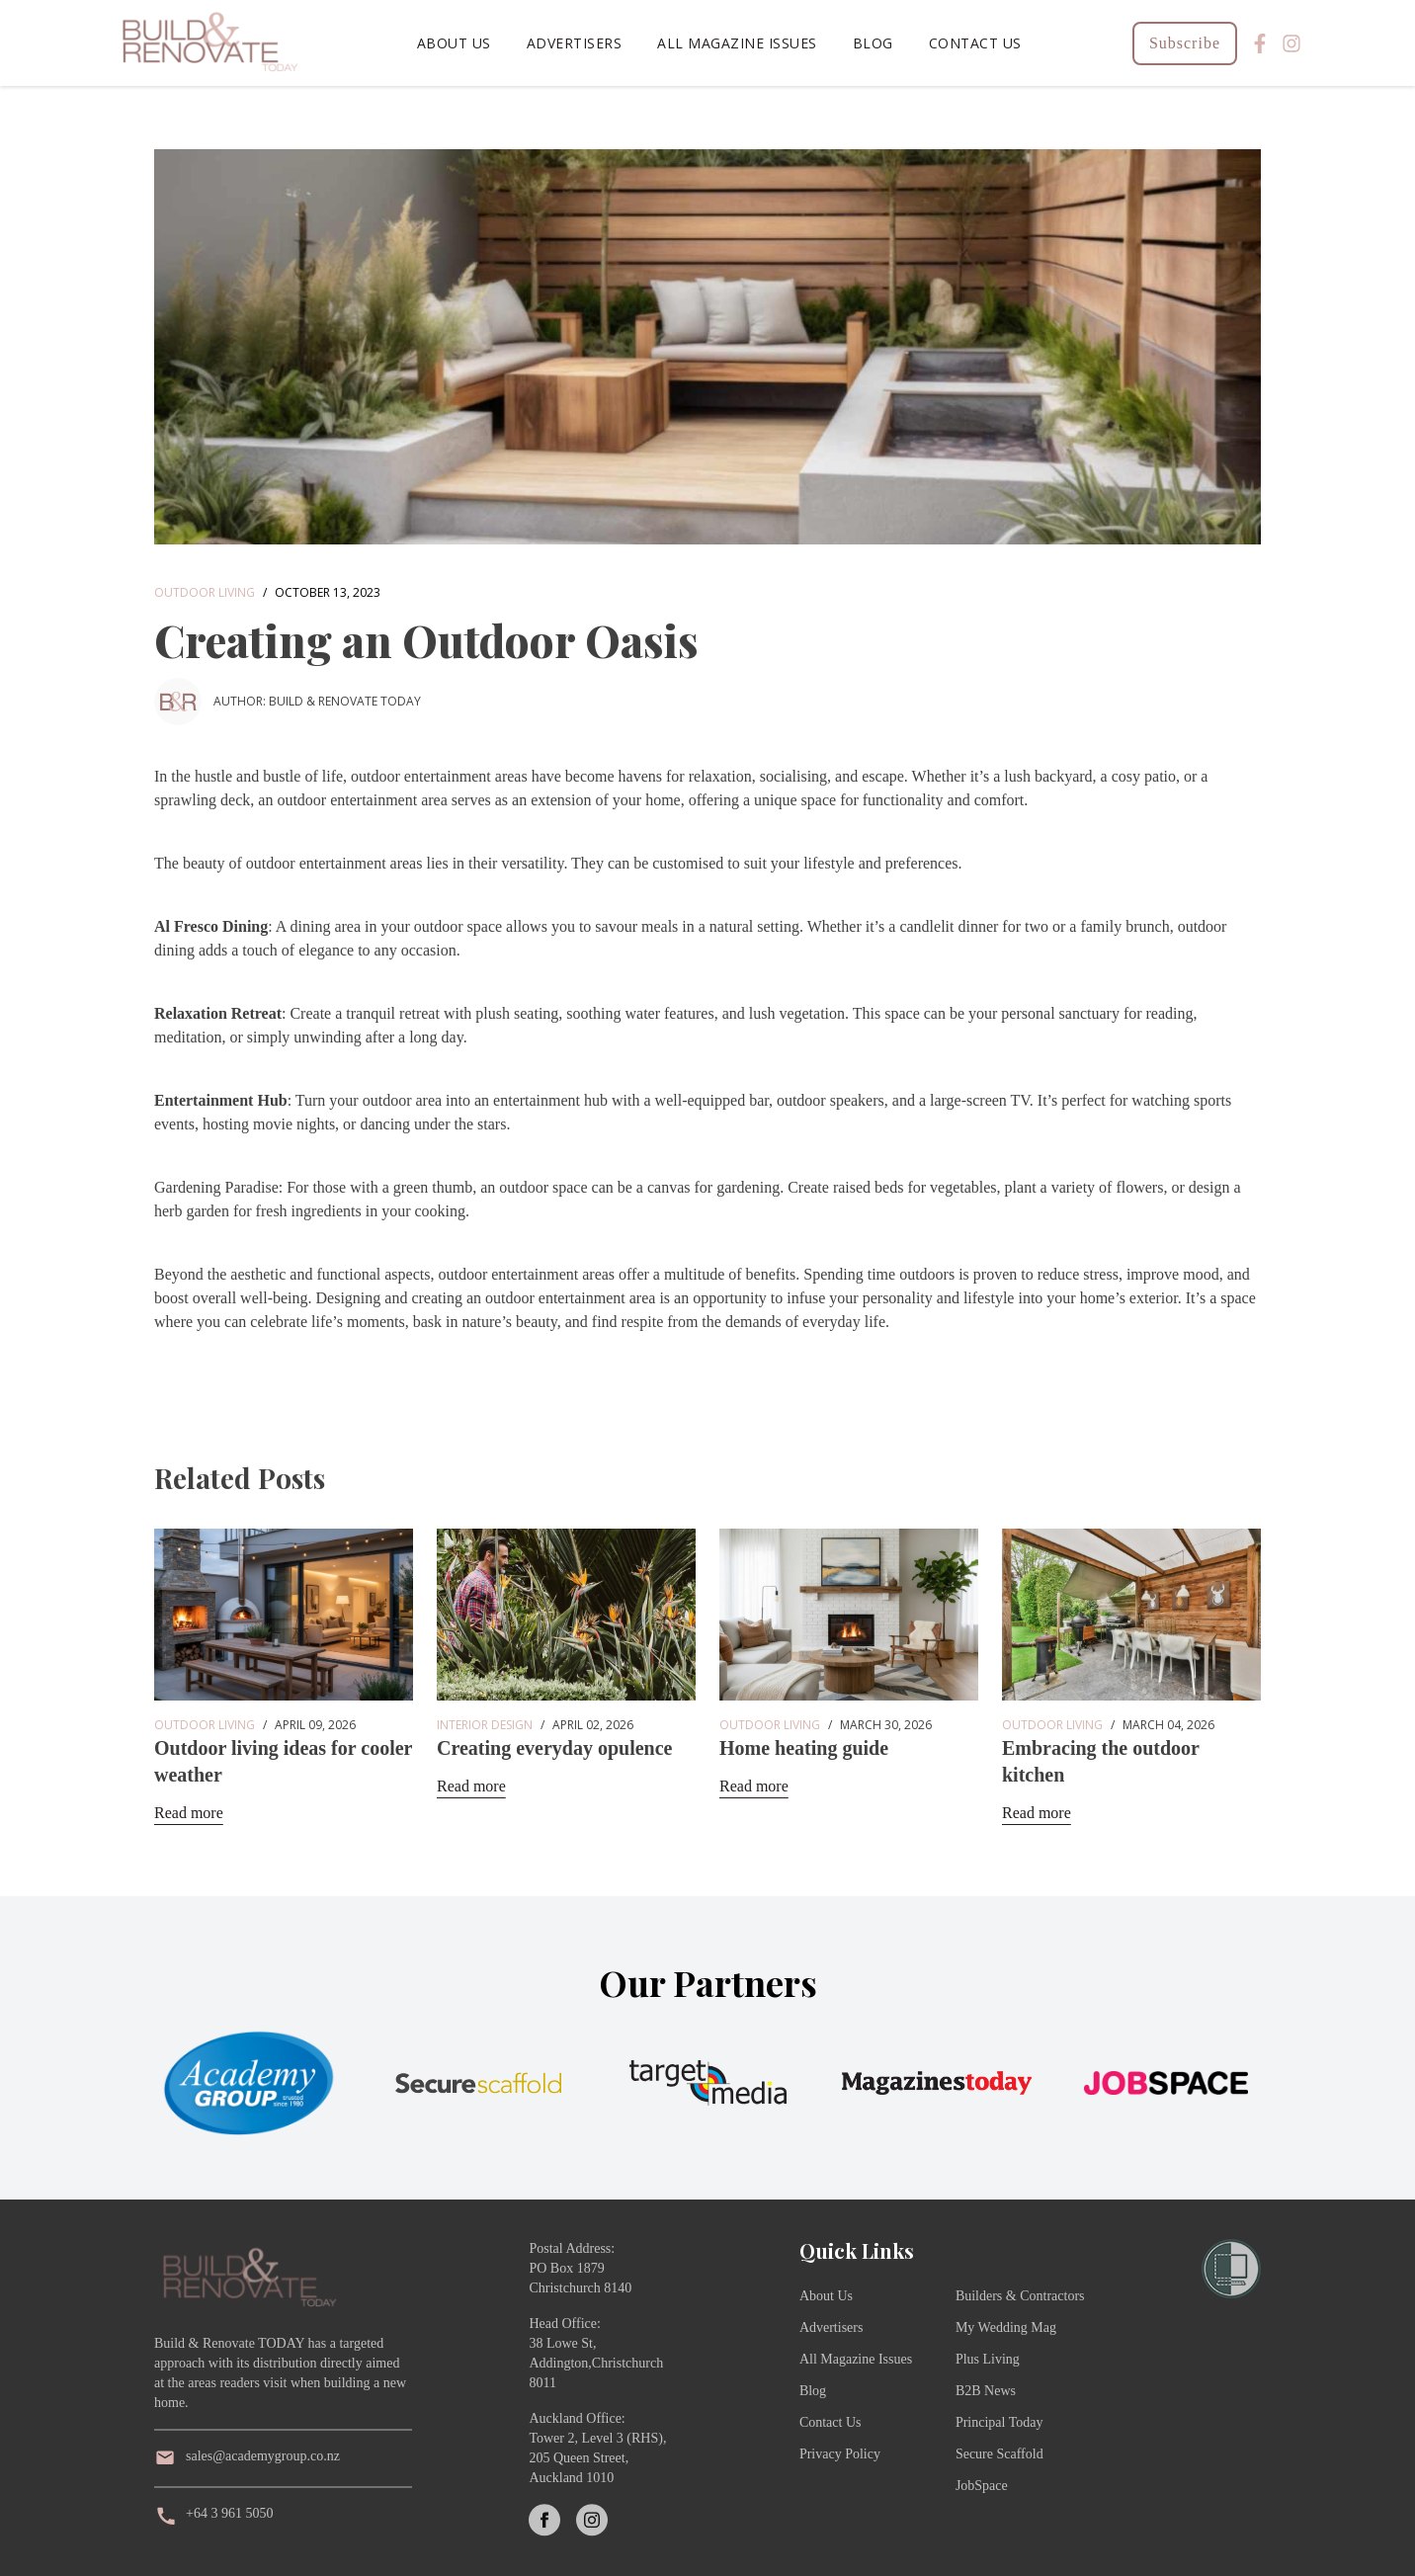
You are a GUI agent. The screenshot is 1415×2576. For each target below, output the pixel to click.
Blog (873, 43)
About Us (454, 43)
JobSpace (982, 2485)
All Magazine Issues (737, 43)
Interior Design (485, 1724)
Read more (188, 1812)
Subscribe (1184, 43)
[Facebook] (1260, 43)
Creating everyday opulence (555, 1748)
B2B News (986, 2390)
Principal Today (999, 2422)
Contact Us (975, 43)
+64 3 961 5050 (229, 2513)
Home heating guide (803, 1748)
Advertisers (575, 43)
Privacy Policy (839, 2454)
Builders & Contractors (1020, 2295)
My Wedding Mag (1006, 2327)
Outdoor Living (204, 592)
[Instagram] (1291, 43)
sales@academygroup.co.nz (263, 2456)
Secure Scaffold (999, 2454)
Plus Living (988, 2359)
